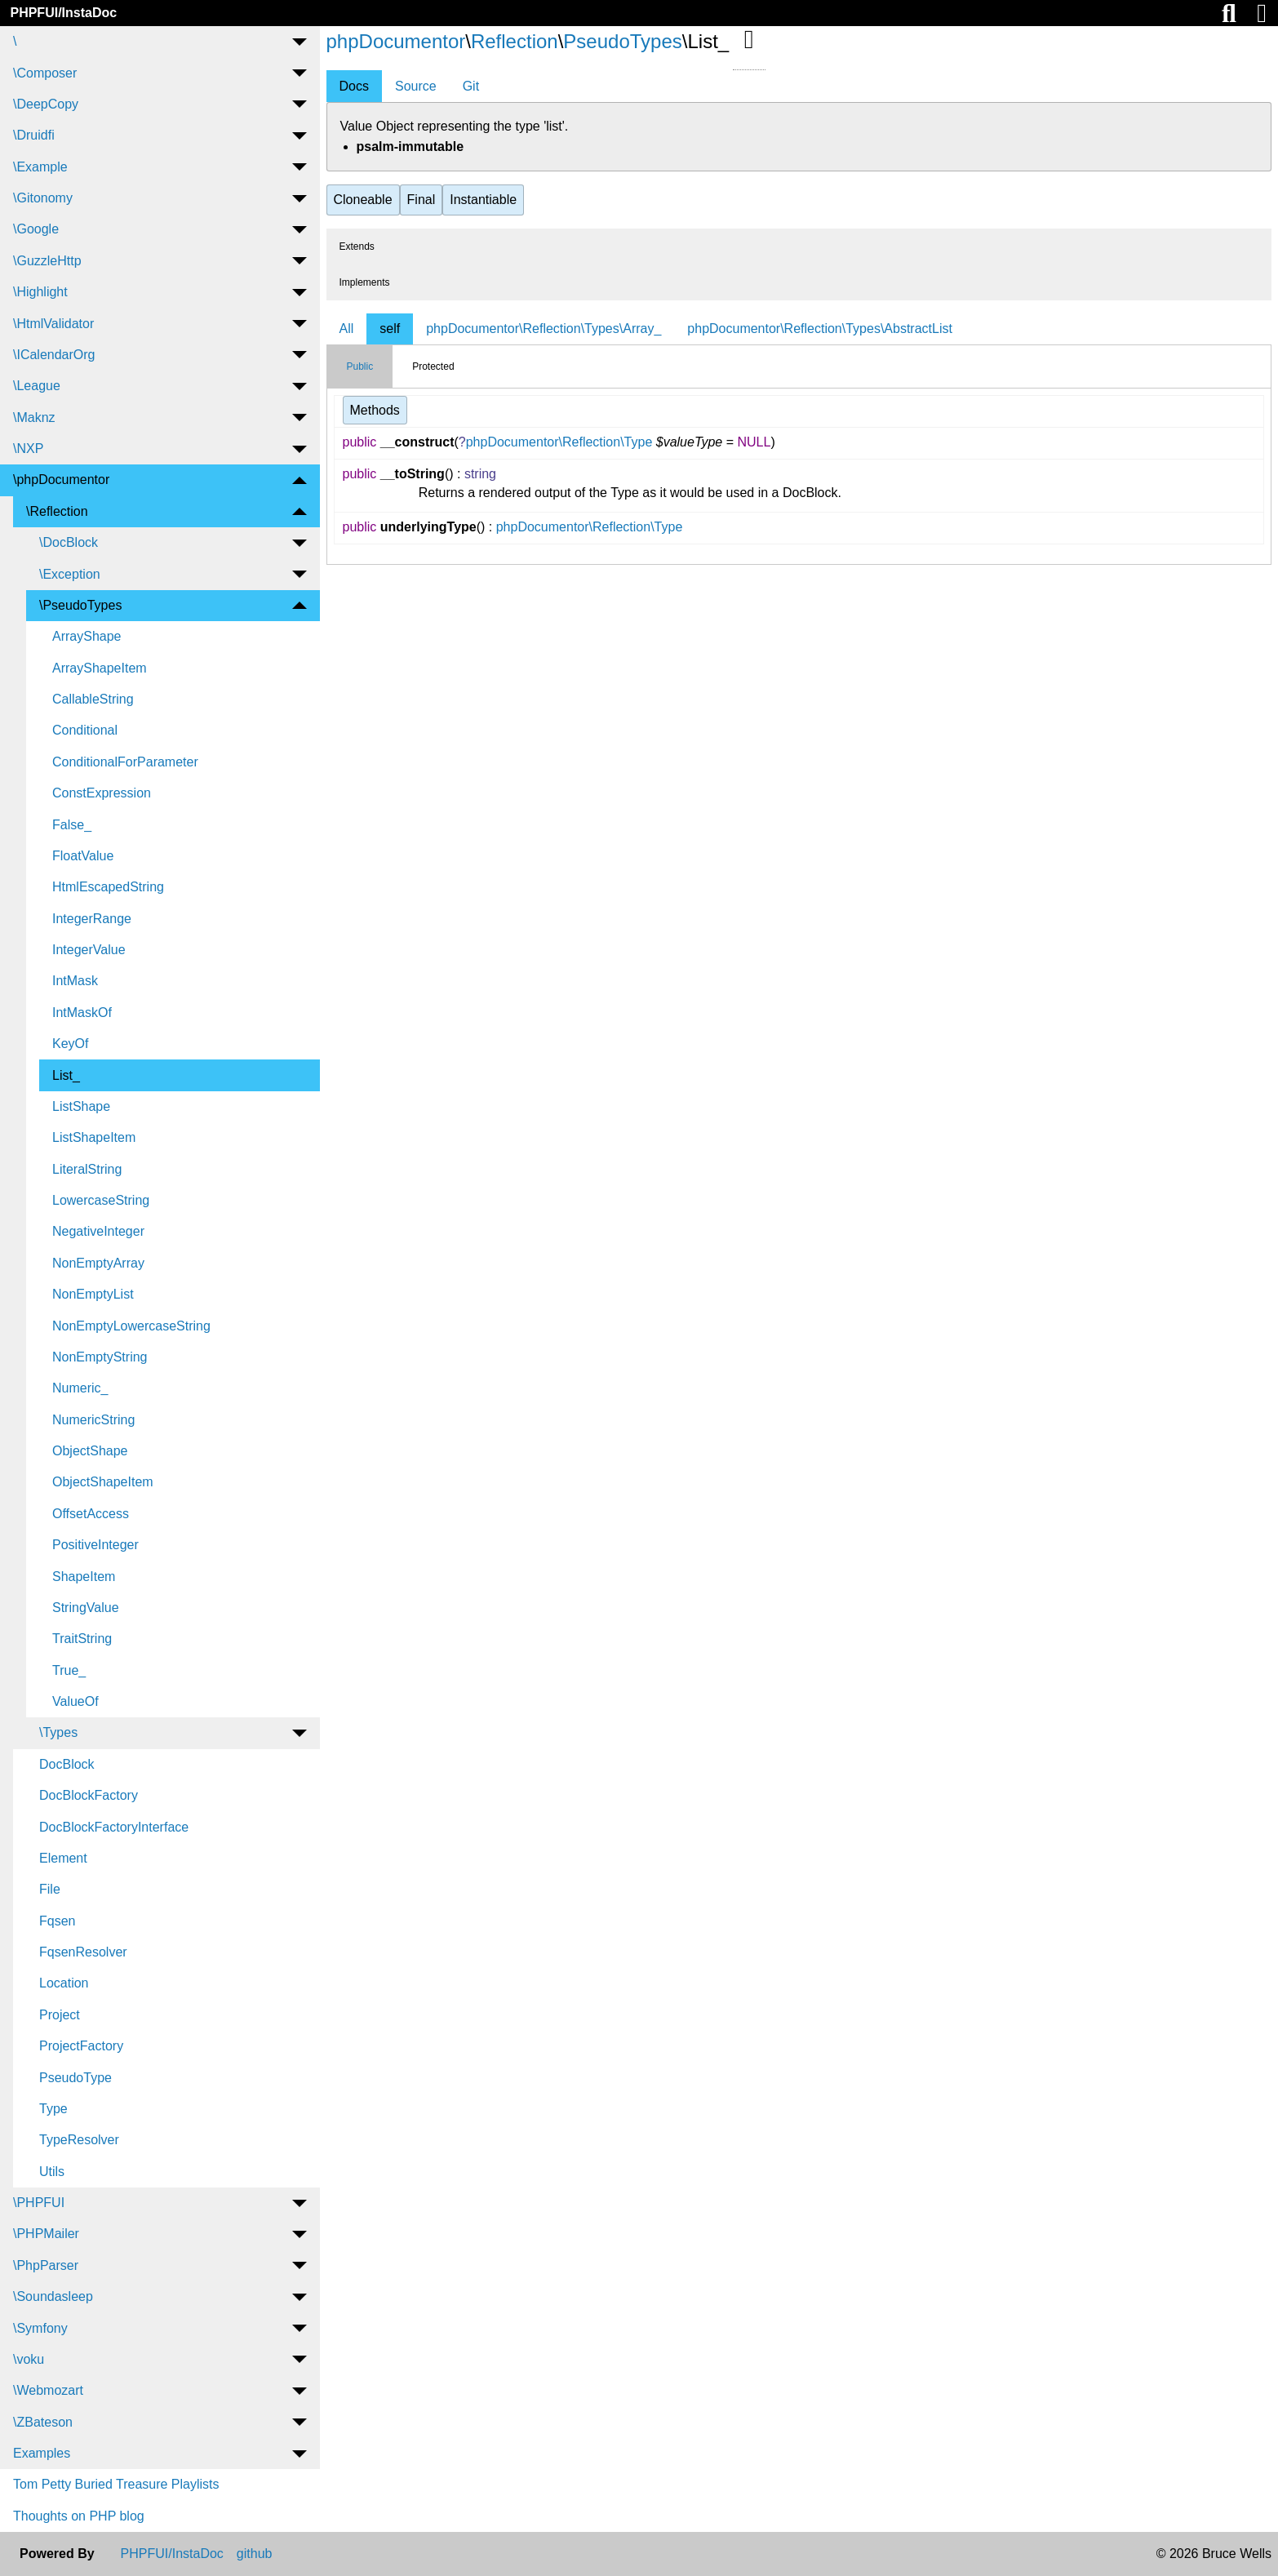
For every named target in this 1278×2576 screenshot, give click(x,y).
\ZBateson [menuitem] (43, 2422)
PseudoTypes (622, 41)
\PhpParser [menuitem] (45, 2265)
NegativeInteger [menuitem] (98, 1231)
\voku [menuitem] (28, 2359)
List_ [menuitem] (66, 1075)
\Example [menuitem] (40, 167)
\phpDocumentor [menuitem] (61, 479)
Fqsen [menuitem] (57, 1921)
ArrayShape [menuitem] (87, 636)
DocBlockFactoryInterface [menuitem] (114, 1827)
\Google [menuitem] (36, 229)
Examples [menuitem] (41, 2453)
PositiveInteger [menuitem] (95, 1545)
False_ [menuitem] (71, 825)
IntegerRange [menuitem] (91, 919)
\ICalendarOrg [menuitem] (54, 355)
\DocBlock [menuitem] (68, 542)
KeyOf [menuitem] (70, 1043)
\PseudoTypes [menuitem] (80, 605)
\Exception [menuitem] (69, 574)
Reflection (514, 41)
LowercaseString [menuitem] (100, 1200)
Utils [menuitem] (51, 2171)
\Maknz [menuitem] (34, 417)
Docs (354, 86)
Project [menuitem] (59, 2015)
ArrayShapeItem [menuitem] (99, 668)
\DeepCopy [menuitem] (45, 104)
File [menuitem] (49, 1889)
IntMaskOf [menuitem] (82, 1012)
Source (416, 86)
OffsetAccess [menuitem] (90, 1514)
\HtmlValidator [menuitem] (53, 324)
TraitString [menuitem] (82, 1639)
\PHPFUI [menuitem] (38, 2203)
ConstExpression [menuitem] (101, 793)
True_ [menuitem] (69, 1670)
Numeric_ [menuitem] (80, 1388)
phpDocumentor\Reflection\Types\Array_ (543, 328)
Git (471, 86)
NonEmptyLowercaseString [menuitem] (131, 1326)
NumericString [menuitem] (93, 1420)
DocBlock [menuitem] (67, 1764)
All (346, 328)
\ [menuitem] (14, 41)
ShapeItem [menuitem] (83, 1576)
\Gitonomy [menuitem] (43, 198)
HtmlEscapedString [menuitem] (108, 887)
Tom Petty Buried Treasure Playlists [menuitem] (116, 2484)
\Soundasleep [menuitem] (53, 2296)
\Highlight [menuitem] (40, 292)
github (255, 2553)
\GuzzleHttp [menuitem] (47, 261)
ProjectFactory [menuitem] (81, 2046)
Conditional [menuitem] (85, 730)
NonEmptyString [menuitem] (100, 1357)
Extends (357, 246)
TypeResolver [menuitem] (79, 2140)
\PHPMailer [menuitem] (46, 2234)
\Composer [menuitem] (45, 73)
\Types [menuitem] (58, 1732)
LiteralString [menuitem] (87, 1169)
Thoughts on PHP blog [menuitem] (78, 2516)
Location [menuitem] (64, 1983)
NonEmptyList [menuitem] (93, 1294)
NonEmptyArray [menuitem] (98, 1263)
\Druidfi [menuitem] (34, 135)
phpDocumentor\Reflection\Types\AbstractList (819, 328)
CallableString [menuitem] (93, 699)
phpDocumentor (396, 41)
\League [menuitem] (36, 386)
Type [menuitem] (53, 2109)
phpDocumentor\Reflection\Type (559, 442)
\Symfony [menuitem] (40, 2328)
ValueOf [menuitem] (75, 1701)
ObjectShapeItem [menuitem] (102, 1482)
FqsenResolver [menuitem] (83, 1952)
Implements (364, 282)
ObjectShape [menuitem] (90, 1451)
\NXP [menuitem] (28, 448)
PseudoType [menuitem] (75, 2078)
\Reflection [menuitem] (57, 511)
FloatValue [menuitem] (82, 856)
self (389, 328)
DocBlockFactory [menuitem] (88, 1795)
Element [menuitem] (63, 1858)
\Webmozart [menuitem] (48, 2390)
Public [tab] (360, 366)
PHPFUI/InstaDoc (63, 13)
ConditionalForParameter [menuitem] (125, 762)
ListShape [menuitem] (81, 1106)
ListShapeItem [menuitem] (93, 1137)
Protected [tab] (433, 366)
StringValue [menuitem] (85, 1607)
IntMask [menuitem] (75, 981)
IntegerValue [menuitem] (89, 950)
